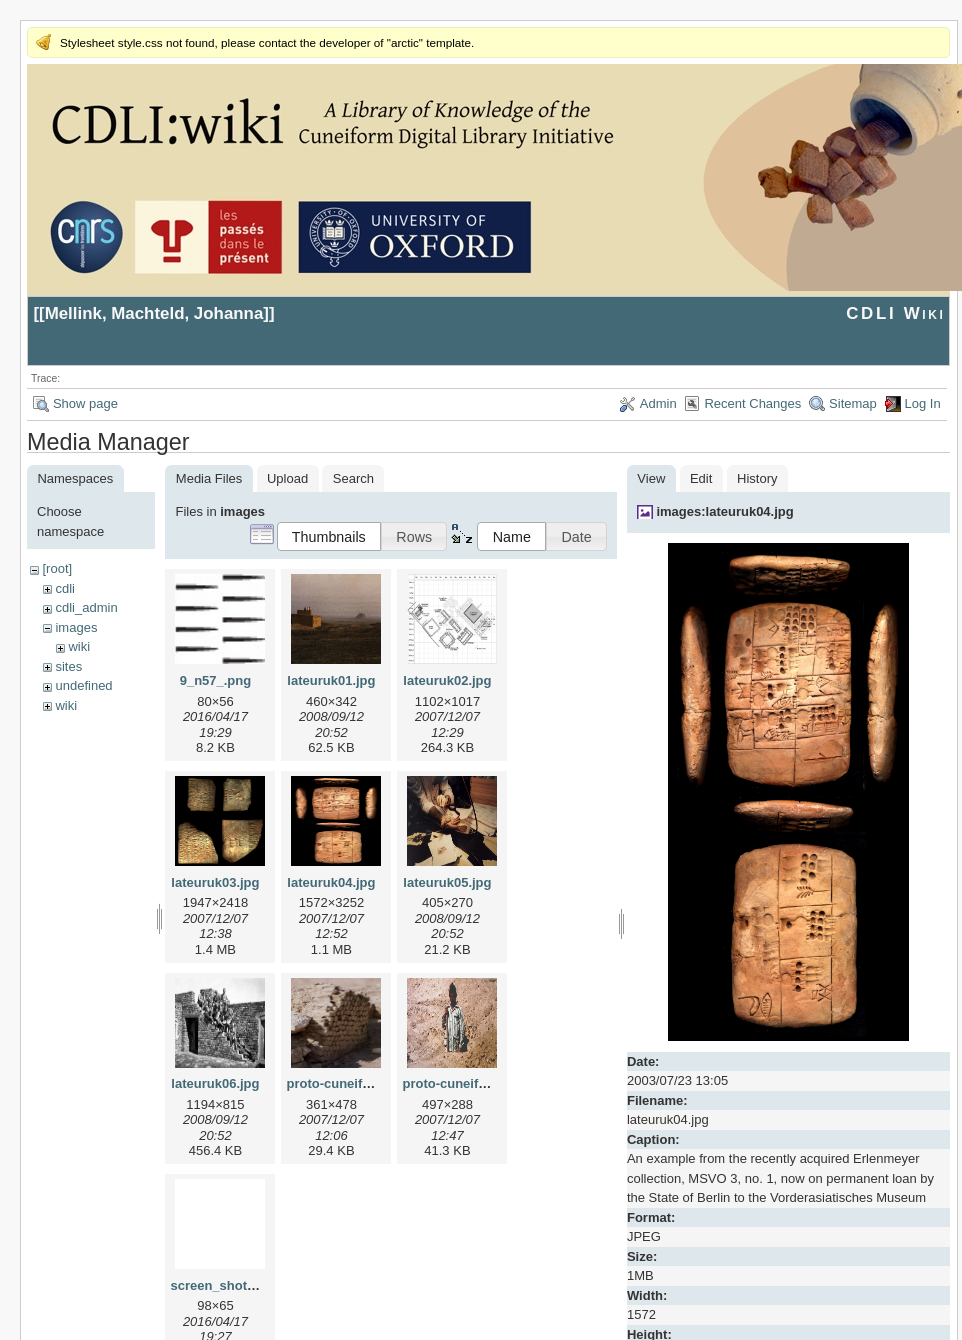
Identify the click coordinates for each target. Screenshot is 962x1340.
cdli (65, 588)
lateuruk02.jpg (447, 680)
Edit (701, 478)
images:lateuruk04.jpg (724, 511)
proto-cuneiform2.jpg (467, 1083)
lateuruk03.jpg (215, 882)
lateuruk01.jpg (331, 680)
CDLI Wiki (895, 313)
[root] (57, 568)
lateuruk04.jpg (331, 882)
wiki (79, 646)
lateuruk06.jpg (215, 1083)
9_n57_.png (216, 680)
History (757, 478)
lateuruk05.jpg (447, 882)
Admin (658, 403)
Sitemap (853, 403)
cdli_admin (86, 607)
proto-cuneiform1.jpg (351, 1083)
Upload (287, 478)
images (76, 627)
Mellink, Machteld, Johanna (154, 313)
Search (353, 478)
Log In (923, 403)
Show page (85, 403)
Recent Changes (752, 403)
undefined (83, 685)
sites (68, 666)
